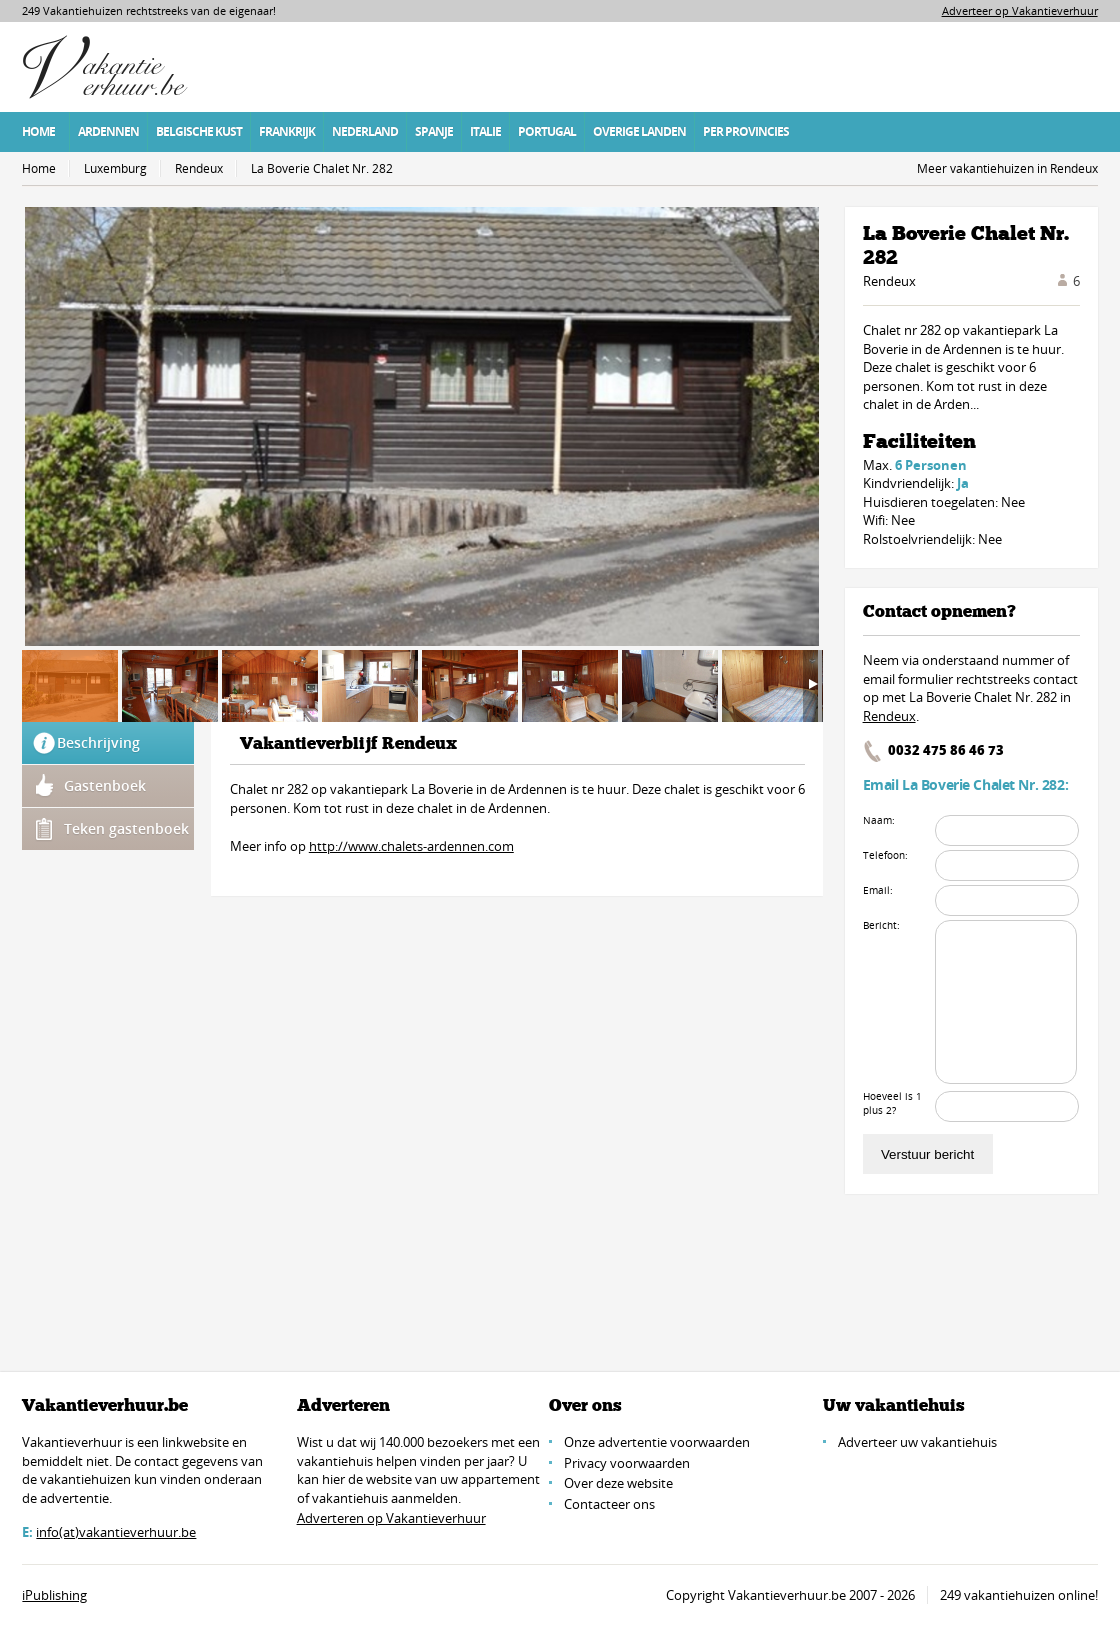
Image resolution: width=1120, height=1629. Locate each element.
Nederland (365, 131)
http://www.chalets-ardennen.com (411, 846)
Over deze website (618, 1483)
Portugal (547, 131)
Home (38, 131)
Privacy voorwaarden (627, 1463)
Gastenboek (105, 785)
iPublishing (54, 1595)
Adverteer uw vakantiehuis (917, 1442)
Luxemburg (115, 168)
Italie (485, 131)
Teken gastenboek (126, 828)
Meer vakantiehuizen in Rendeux (1007, 168)
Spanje (434, 131)
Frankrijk (287, 131)
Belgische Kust (199, 131)
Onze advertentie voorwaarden (657, 1442)
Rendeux (199, 168)
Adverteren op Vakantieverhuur (391, 1518)
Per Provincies (746, 131)
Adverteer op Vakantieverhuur (1020, 10)
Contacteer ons (609, 1504)
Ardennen (108, 131)
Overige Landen (639, 131)
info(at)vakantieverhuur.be (116, 1532)
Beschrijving (98, 742)
